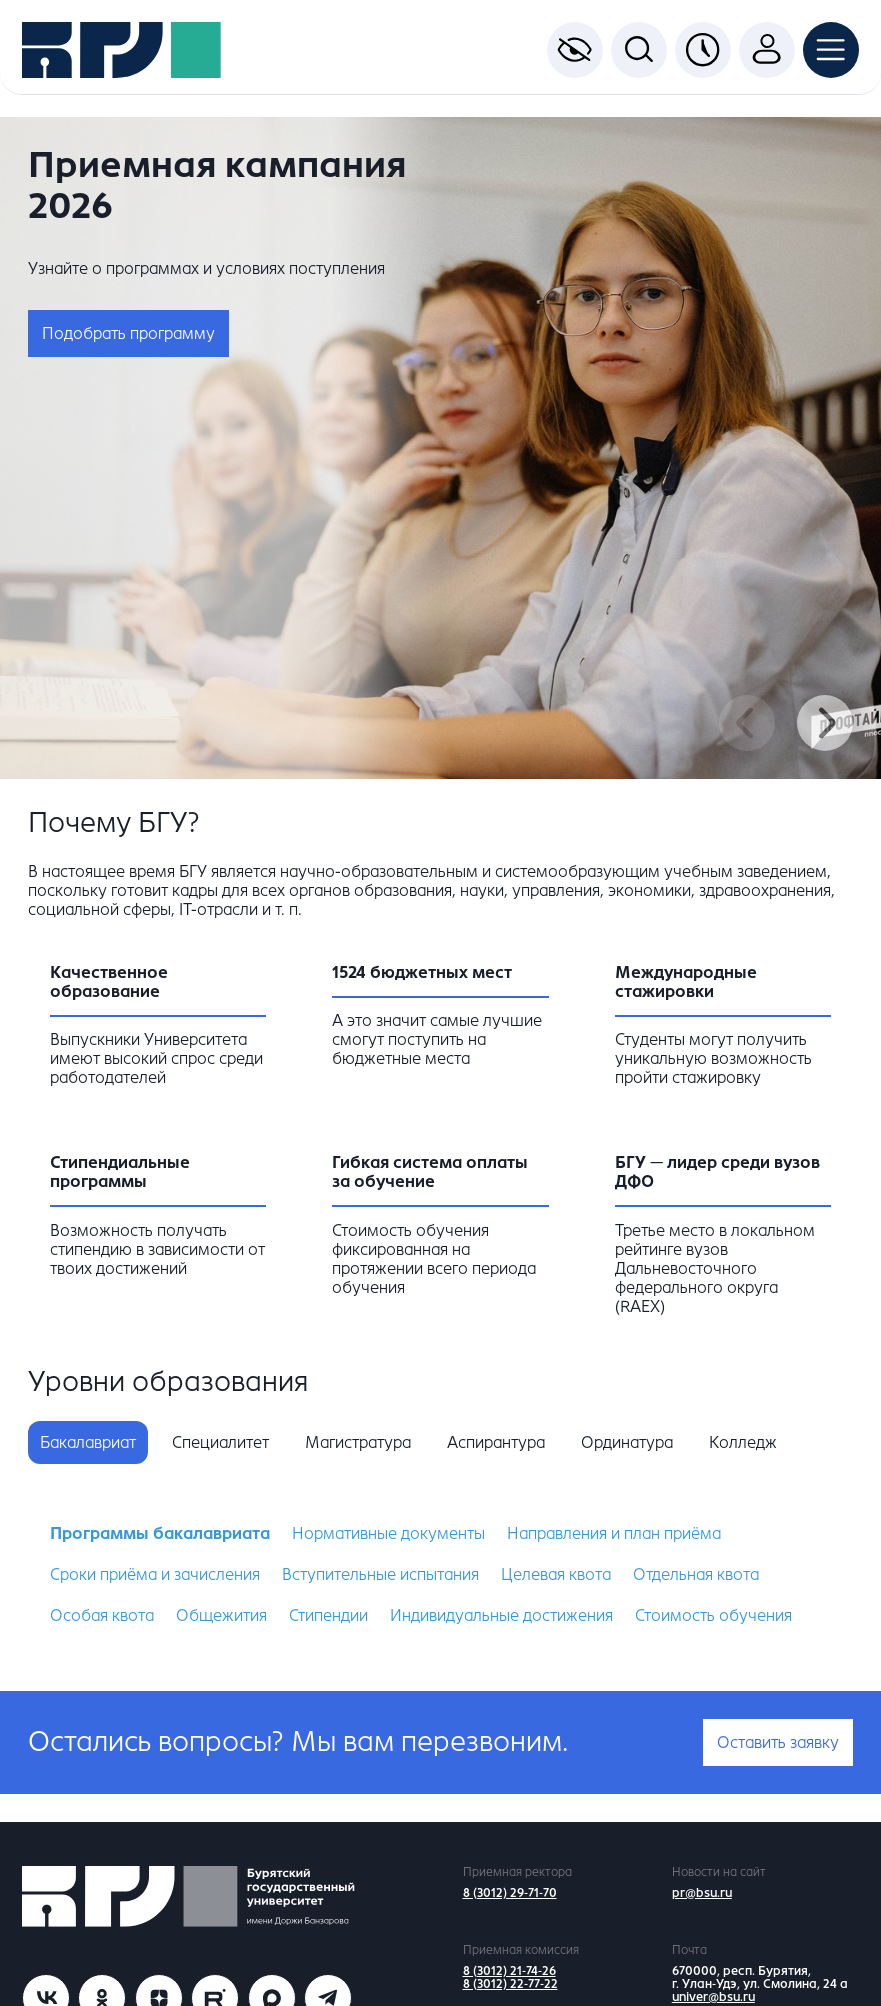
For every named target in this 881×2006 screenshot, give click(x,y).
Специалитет (220, 1442)
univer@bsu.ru (713, 1997)
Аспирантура (496, 1442)
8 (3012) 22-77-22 (510, 1984)
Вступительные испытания (380, 1574)
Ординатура (627, 1442)
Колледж (743, 1442)
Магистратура (358, 1442)
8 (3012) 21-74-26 (509, 1971)
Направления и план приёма (614, 1533)
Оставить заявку (778, 1742)
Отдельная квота (696, 1574)
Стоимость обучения (713, 1615)
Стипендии (328, 1615)
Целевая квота (556, 1574)
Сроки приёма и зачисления (155, 1574)
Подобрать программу (128, 333)
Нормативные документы (388, 1533)
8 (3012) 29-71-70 (510, 1893)
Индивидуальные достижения (501, 1615)
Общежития (221, 1615)
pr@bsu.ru (702, 1893)
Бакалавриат (88, 1442)
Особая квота (102, 1615)
